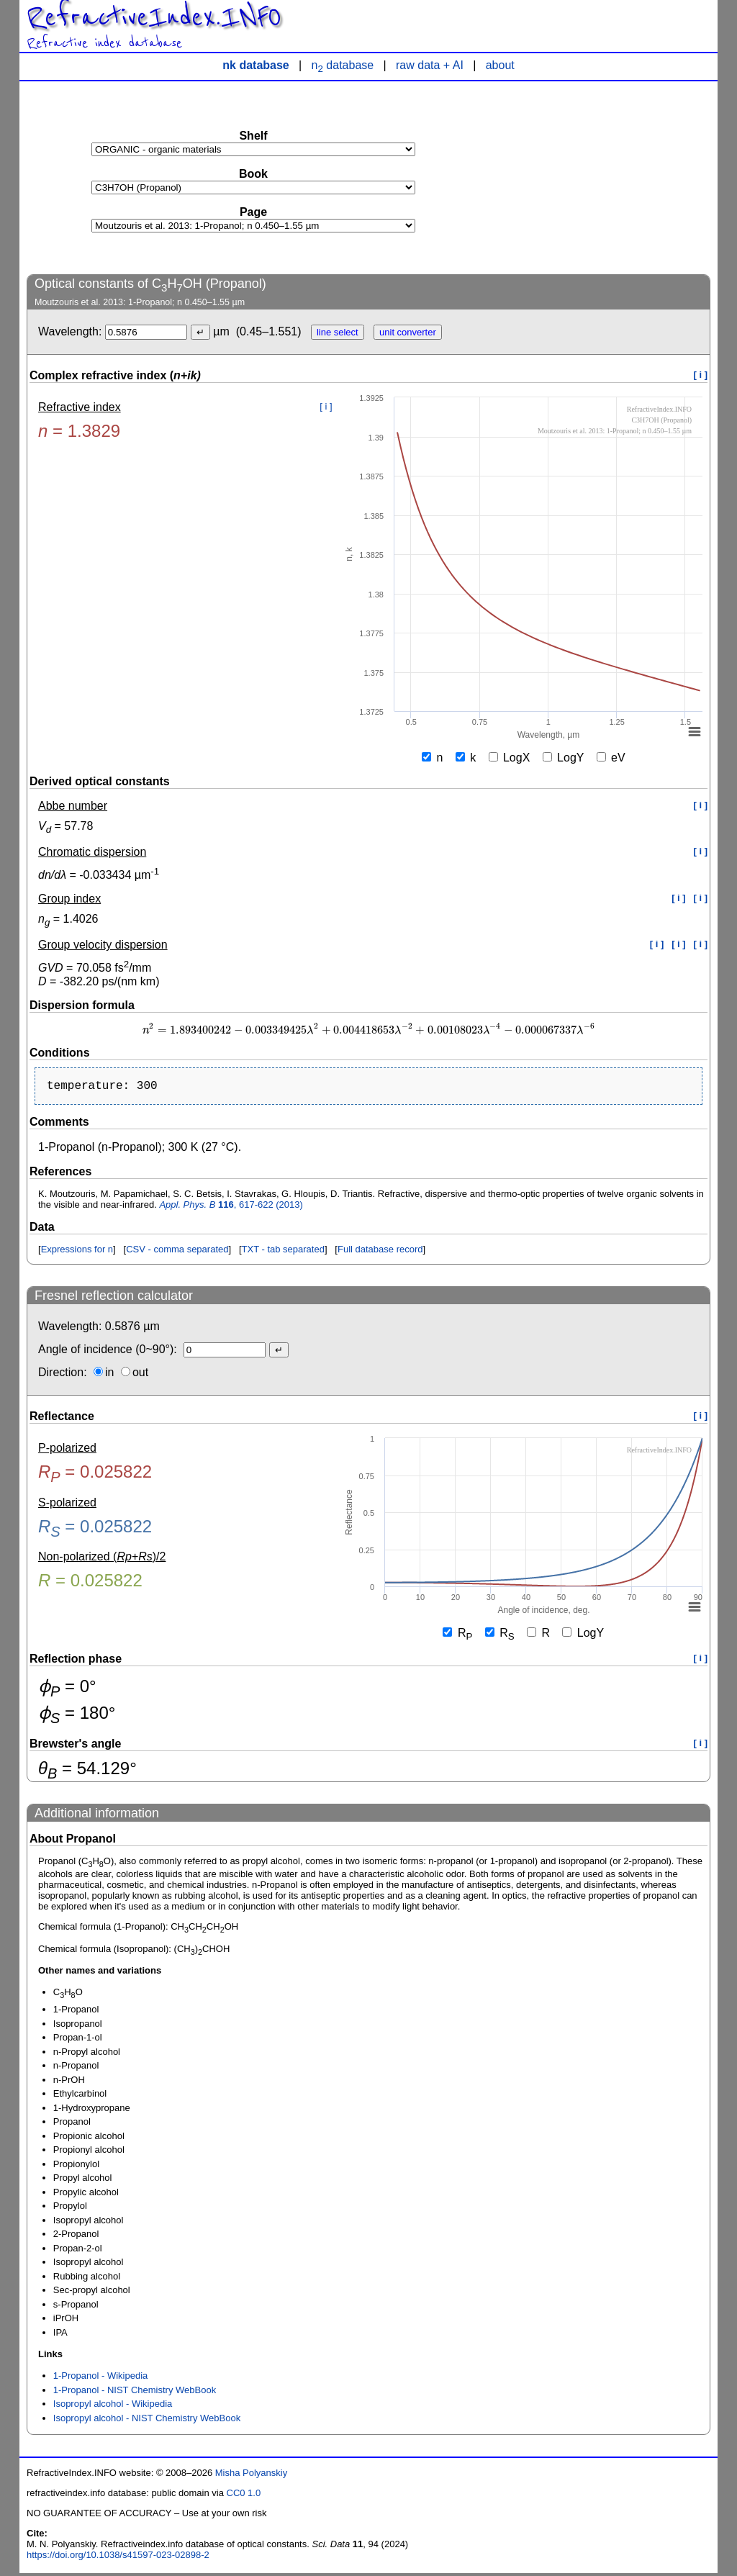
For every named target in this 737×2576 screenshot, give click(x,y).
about (500, 65)
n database (343, 65)
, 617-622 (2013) (231, 1207)
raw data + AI (430, 65)
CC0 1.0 (244, 2495)
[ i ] (701, 374)
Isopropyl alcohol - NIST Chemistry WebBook (146, 2420)
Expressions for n (77, 1252)
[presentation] (368, 1030)
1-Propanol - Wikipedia (100, 2378)
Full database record (380, 1252)
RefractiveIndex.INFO (154, 17)
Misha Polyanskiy (251, 2475)
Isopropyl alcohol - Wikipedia (112, 2406)
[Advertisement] (602, 177)
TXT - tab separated (283, 1252)
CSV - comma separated (177, 1252)
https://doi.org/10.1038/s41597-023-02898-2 (118, 2557)
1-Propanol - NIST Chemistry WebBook (134, 2392)
